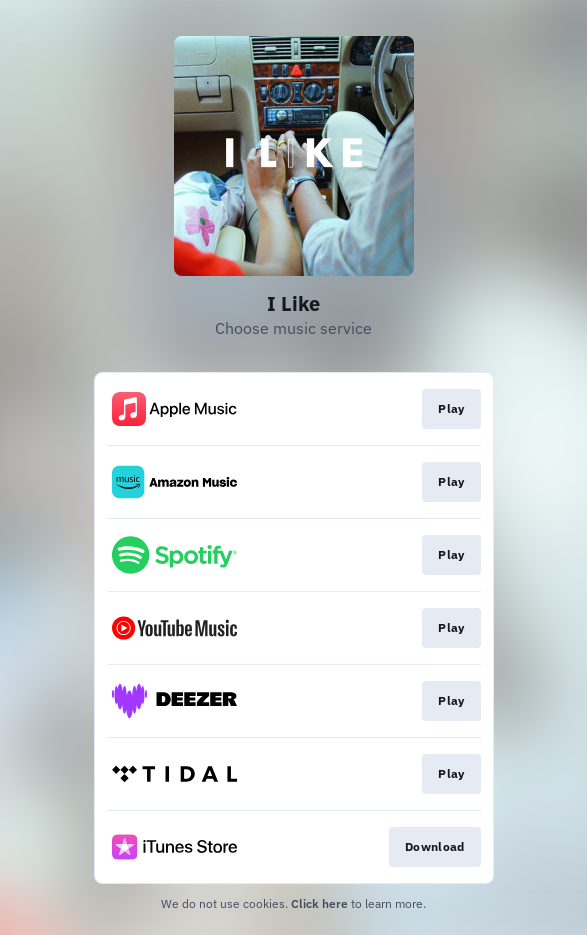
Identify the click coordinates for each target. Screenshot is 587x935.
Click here (319, 903)
